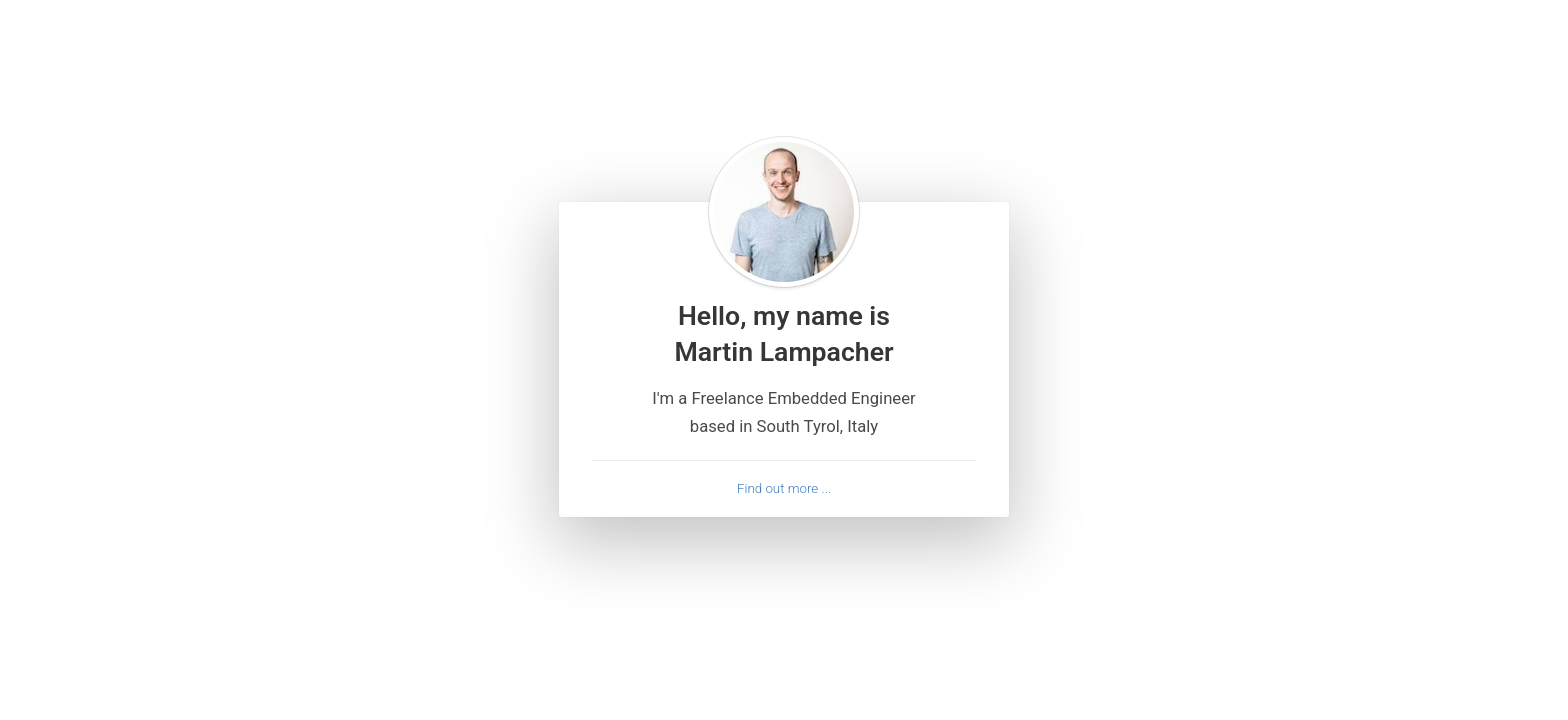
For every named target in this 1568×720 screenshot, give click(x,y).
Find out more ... (784, 489)
